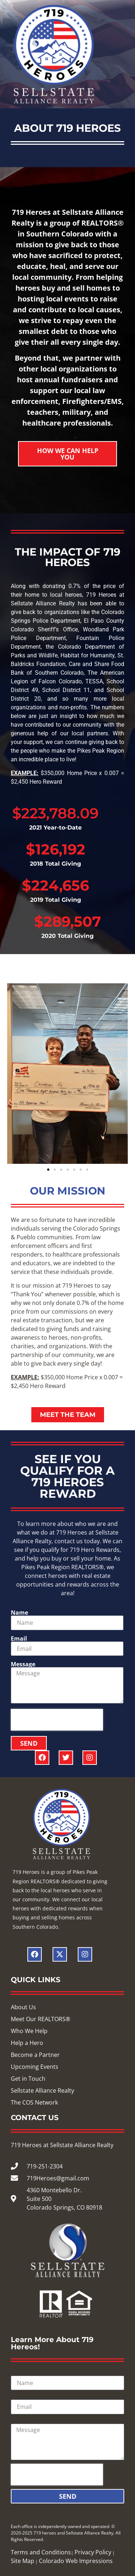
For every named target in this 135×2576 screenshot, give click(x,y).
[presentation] (57, 1720)
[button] (14, 1073)
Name (19, 1612)
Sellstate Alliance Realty (81, 2145)
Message (23, 1664)
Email (19, 1638)
